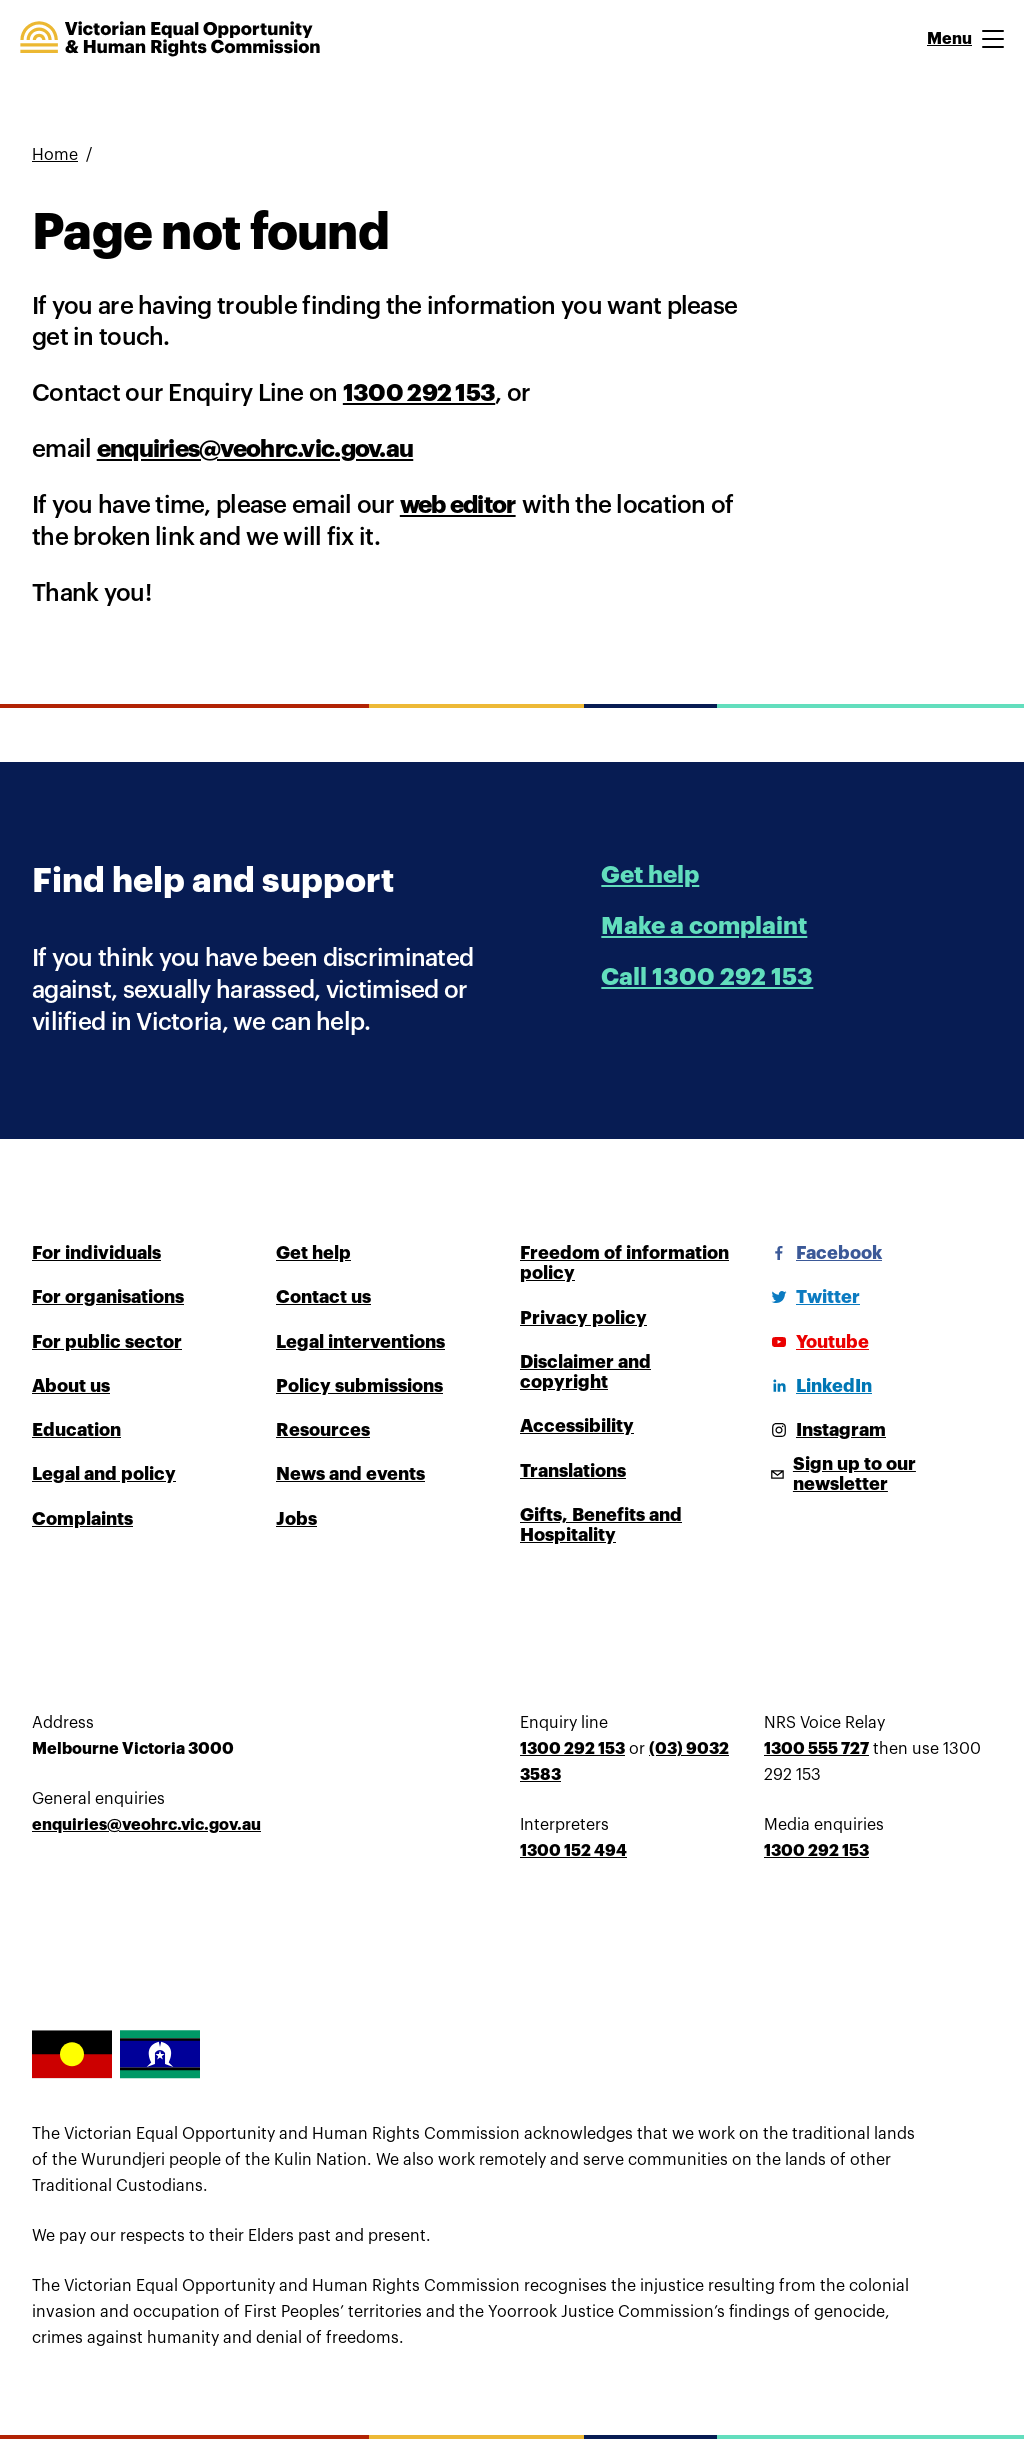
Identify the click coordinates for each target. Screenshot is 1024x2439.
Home (55, 155)
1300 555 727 (816, 1749)
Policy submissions (359, 1386)
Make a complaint (704, 926)
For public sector (107, 1342)
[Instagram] (825, 1430)
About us (71, 1386)
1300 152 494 (573, 1851)
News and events (350, 1474)
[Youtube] (816, 1342)
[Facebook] (823, 1253)
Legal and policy (104, 1474)
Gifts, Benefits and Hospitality (601, 1525)
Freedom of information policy (624, 1263)
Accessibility (577, 1426)
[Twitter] (812, 1297)
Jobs (296, 1519)
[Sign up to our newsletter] (878, 1474)
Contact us (323, 1297)
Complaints (82, 1519)
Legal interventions (360, 1342)
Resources (323, 1430)
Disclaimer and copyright (585, 1372)
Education (76, 1430)
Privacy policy (583, 1318)
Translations (573, 1471)
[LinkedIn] (818, 1386)
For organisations (108, 1297)
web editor (458, 505)
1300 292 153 (419, 393)
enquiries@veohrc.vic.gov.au (255, 449)
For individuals (96, 1253)
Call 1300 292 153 (707, 977)
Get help (650, 875)
